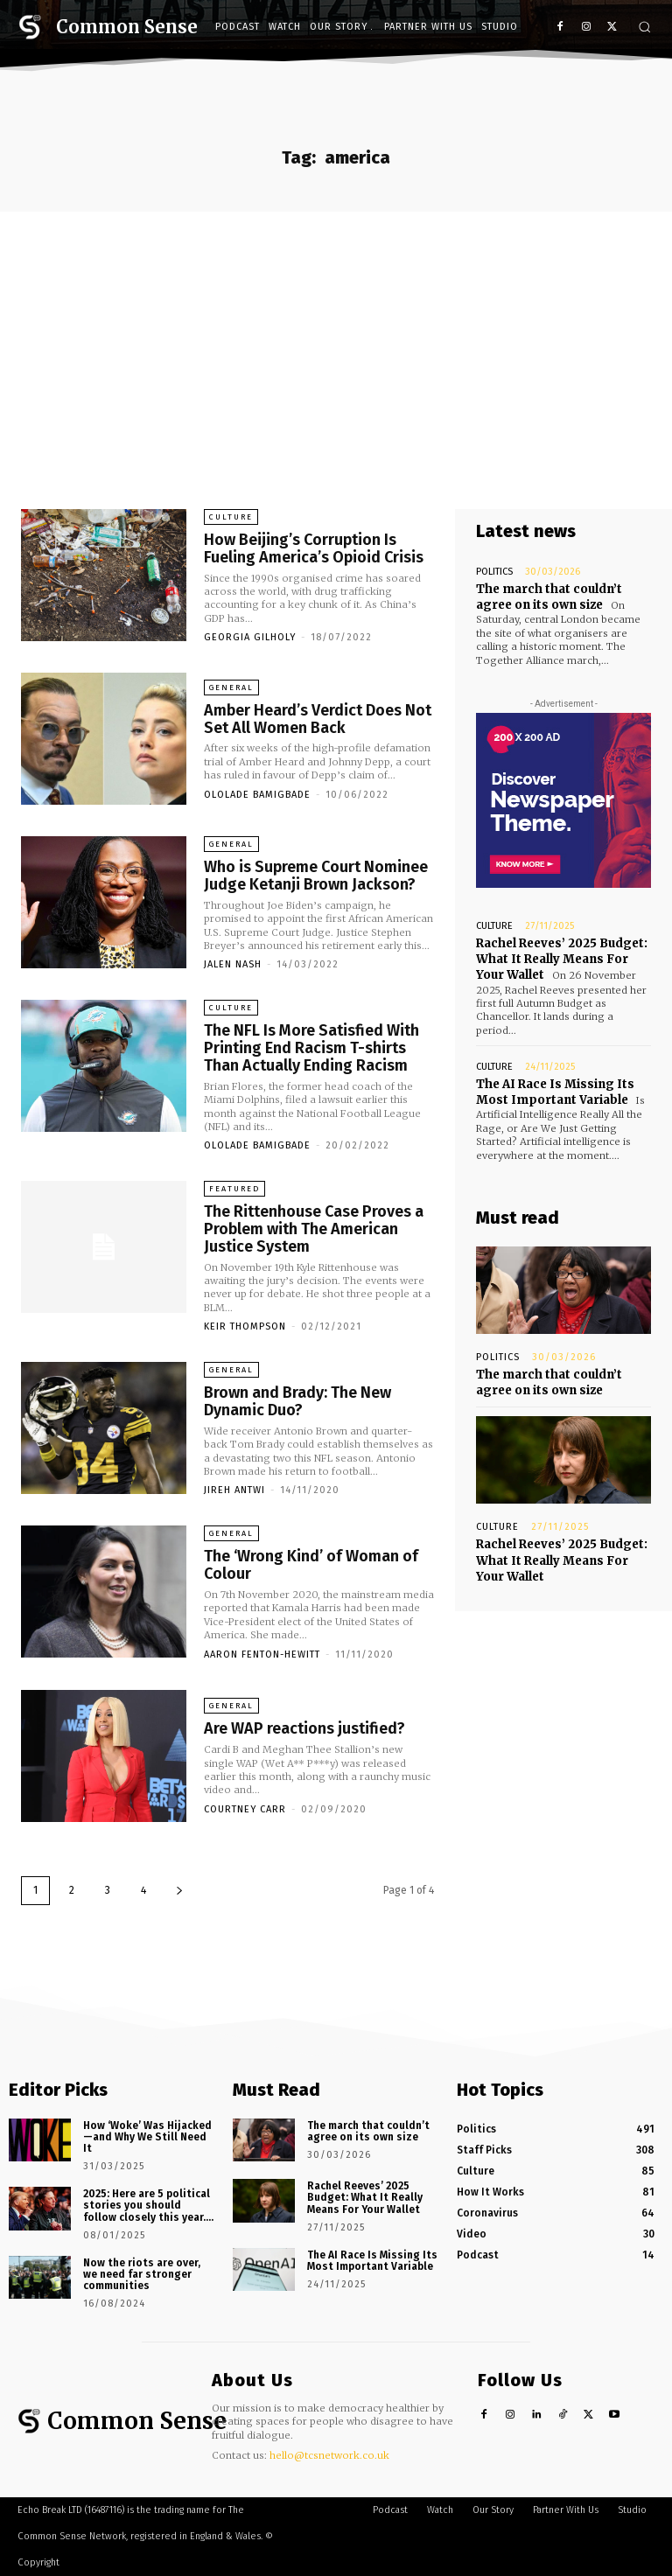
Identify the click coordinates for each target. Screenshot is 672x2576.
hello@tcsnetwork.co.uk (329, 2455)
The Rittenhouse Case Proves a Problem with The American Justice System (314, 1229)
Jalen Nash (233, 964)
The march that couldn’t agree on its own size (549, 597)
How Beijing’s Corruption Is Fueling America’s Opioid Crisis (314, 548)
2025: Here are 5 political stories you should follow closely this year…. (148, 2205)
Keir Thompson (245, 1326)
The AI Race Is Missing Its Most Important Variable (555, 1092)
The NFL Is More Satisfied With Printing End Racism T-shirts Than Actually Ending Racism (311, 1048)
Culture (231, 517)
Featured (234, 1188)
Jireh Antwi (234, 1490)
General (231, 687)
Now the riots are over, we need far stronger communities (141, 2274)
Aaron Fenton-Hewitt (262, 1654)
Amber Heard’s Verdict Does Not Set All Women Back (317, 719)
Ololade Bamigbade (257, 794)
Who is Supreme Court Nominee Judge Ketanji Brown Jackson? (316, 875)
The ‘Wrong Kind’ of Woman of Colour (311, 1564)
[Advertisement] (336, 342)
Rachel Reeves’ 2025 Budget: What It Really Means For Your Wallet (562, 959)
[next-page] (179, 1890)
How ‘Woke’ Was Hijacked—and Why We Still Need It (147, 2136)
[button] (644, 27)
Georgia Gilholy (250, 637)
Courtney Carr (245, 1809)
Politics (494, 571)
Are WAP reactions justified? (304, 1728)
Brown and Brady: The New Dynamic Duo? (297, 1401)
